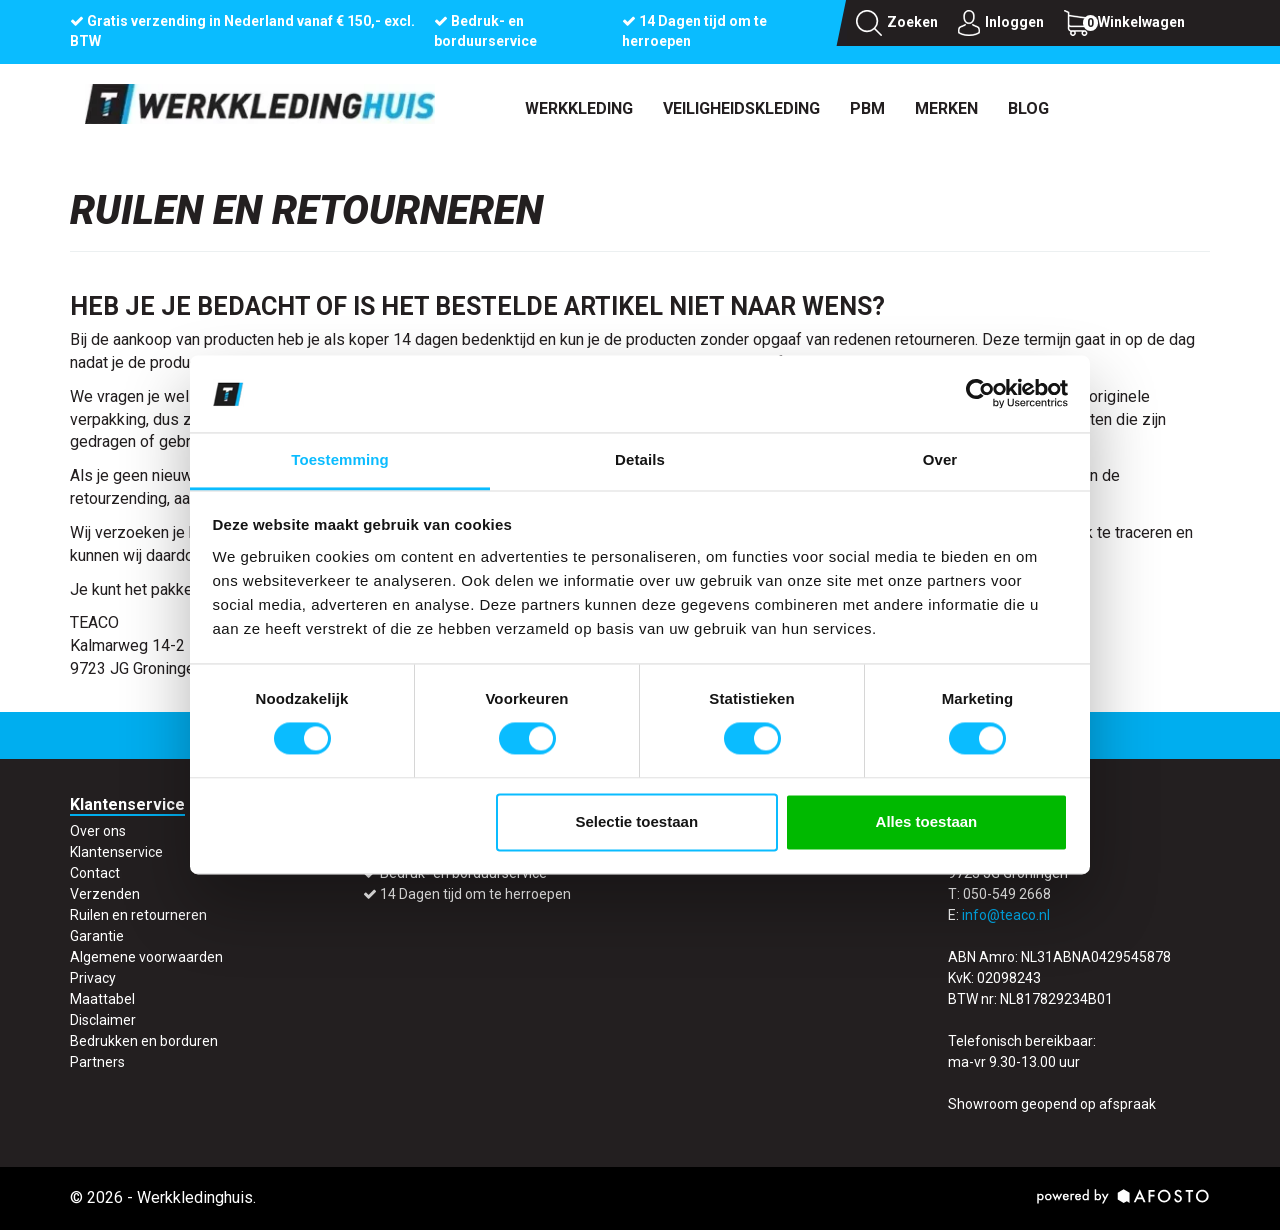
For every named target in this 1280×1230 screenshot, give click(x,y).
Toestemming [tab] (340, 459)
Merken (946, 108)
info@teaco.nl (1006, 915)
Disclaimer (103, 1020)
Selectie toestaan (637, 821)
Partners (97, 1062)
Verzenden (105, 894)
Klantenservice (116, 852)
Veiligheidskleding (741, 108)
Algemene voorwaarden (146, 957)
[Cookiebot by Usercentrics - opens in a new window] (980, 394)
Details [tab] (640, 459)
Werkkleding (579, 108)
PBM (867, 108)
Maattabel (102, 999)
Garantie (97, 936)
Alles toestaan (927, 821)
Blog (1028, 108)
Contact (95, 873)
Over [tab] (940, 459)
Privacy (93, 978)
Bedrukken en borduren (144, 1041)
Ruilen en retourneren (138, 915)
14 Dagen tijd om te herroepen (475, 894)
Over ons (98, 831)
